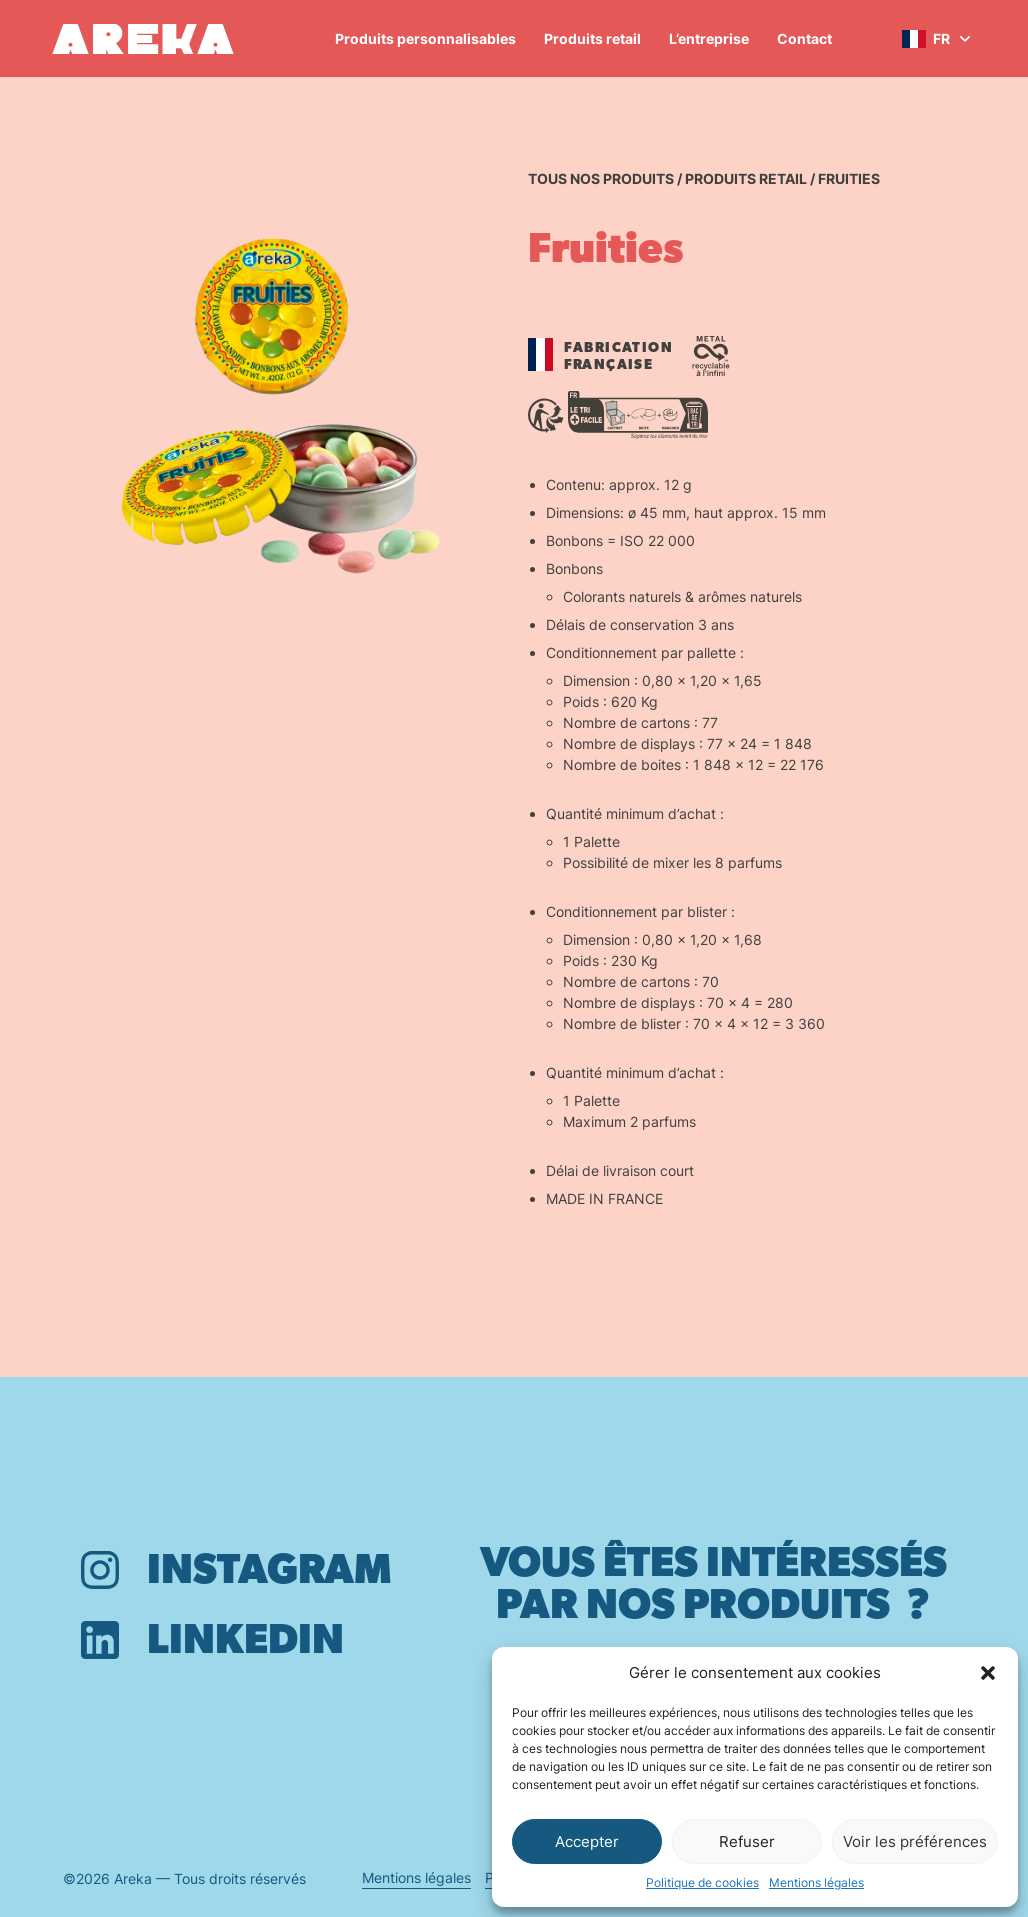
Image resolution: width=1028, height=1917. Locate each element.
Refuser (747, 1841)
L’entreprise (709, 38)
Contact (804, 38)
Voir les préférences (915, 1841)
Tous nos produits (601, 178)
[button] (988, 1673)
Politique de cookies (702, 1882)
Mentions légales (816, 1882)
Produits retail (592, 38)
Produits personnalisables (425, 38)
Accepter (587, 1841)
